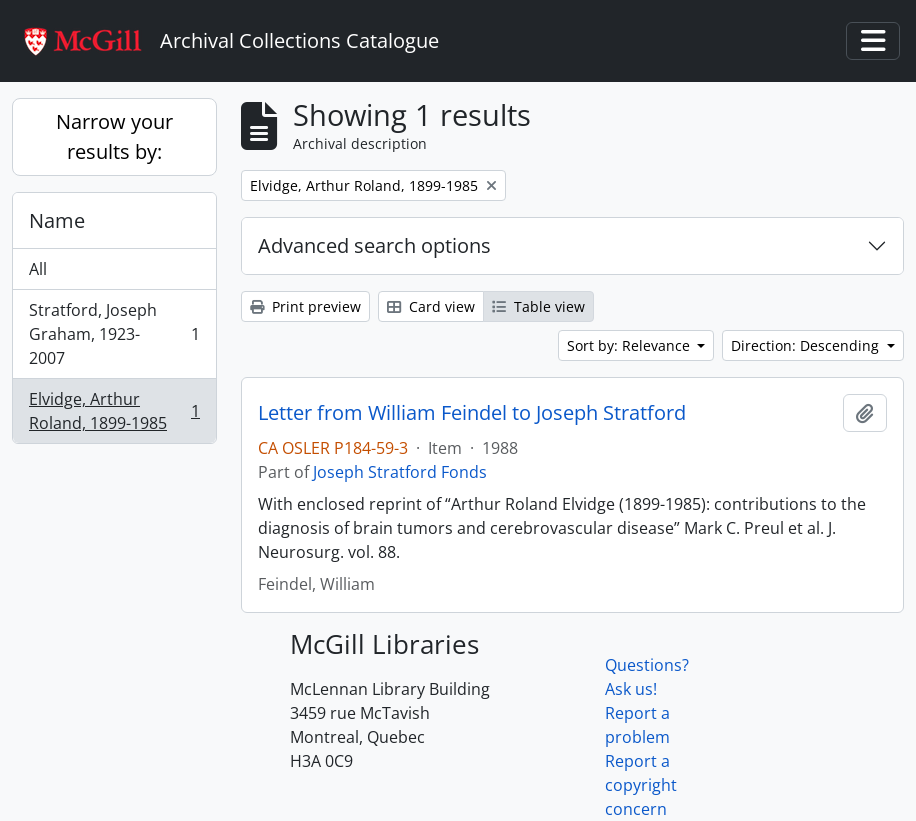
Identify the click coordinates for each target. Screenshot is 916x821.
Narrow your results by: (114, 136)
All (38, 269)
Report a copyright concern (641, 785)
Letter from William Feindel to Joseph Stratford (472, 413)
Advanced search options (374, 245)
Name (57, 220)
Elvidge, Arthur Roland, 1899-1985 (114, 411)
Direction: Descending (807, 345)
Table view (538, 306)
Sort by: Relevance (630, 345)
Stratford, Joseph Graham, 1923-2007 (114, 334)
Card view (431, 306)
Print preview (305, 306)
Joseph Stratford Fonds (400, 472)
